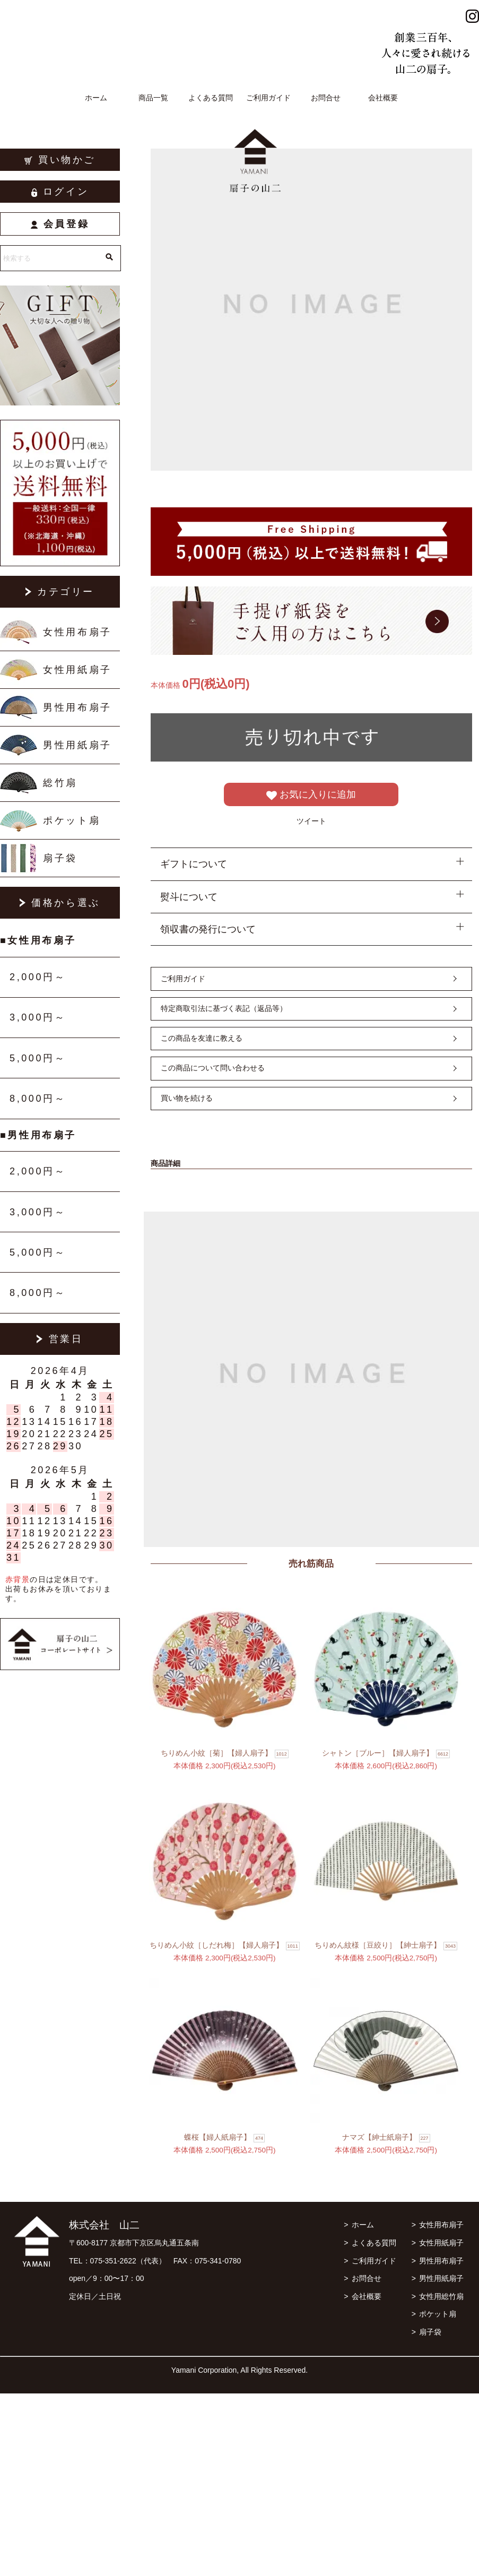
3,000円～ (38, 1017)
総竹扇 (60, 782)
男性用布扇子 (77, 707)
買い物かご (59, 159)
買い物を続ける (187, 1098)
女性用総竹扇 (441, 2296)
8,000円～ (38, 1098)
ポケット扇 (71, 820)
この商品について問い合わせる (213, 1068)
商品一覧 (153, 97)
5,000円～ (38, 1058)
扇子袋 (60, 858)
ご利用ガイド (268, 97)
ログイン (60, 191)
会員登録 (60, 224)
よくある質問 (210, 97)
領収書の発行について (208, 929)
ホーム (96, 97)
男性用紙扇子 (77, 745)
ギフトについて (193, 864)
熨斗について (188, 897)
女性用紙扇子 (77, 669)
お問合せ (326, 97)
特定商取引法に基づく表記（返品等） (224, 1008)
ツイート (311, 821)
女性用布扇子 (77, 632)
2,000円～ (38, 977)
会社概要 (383, 97)
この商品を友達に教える (201, 1038)
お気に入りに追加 (311, 795)
